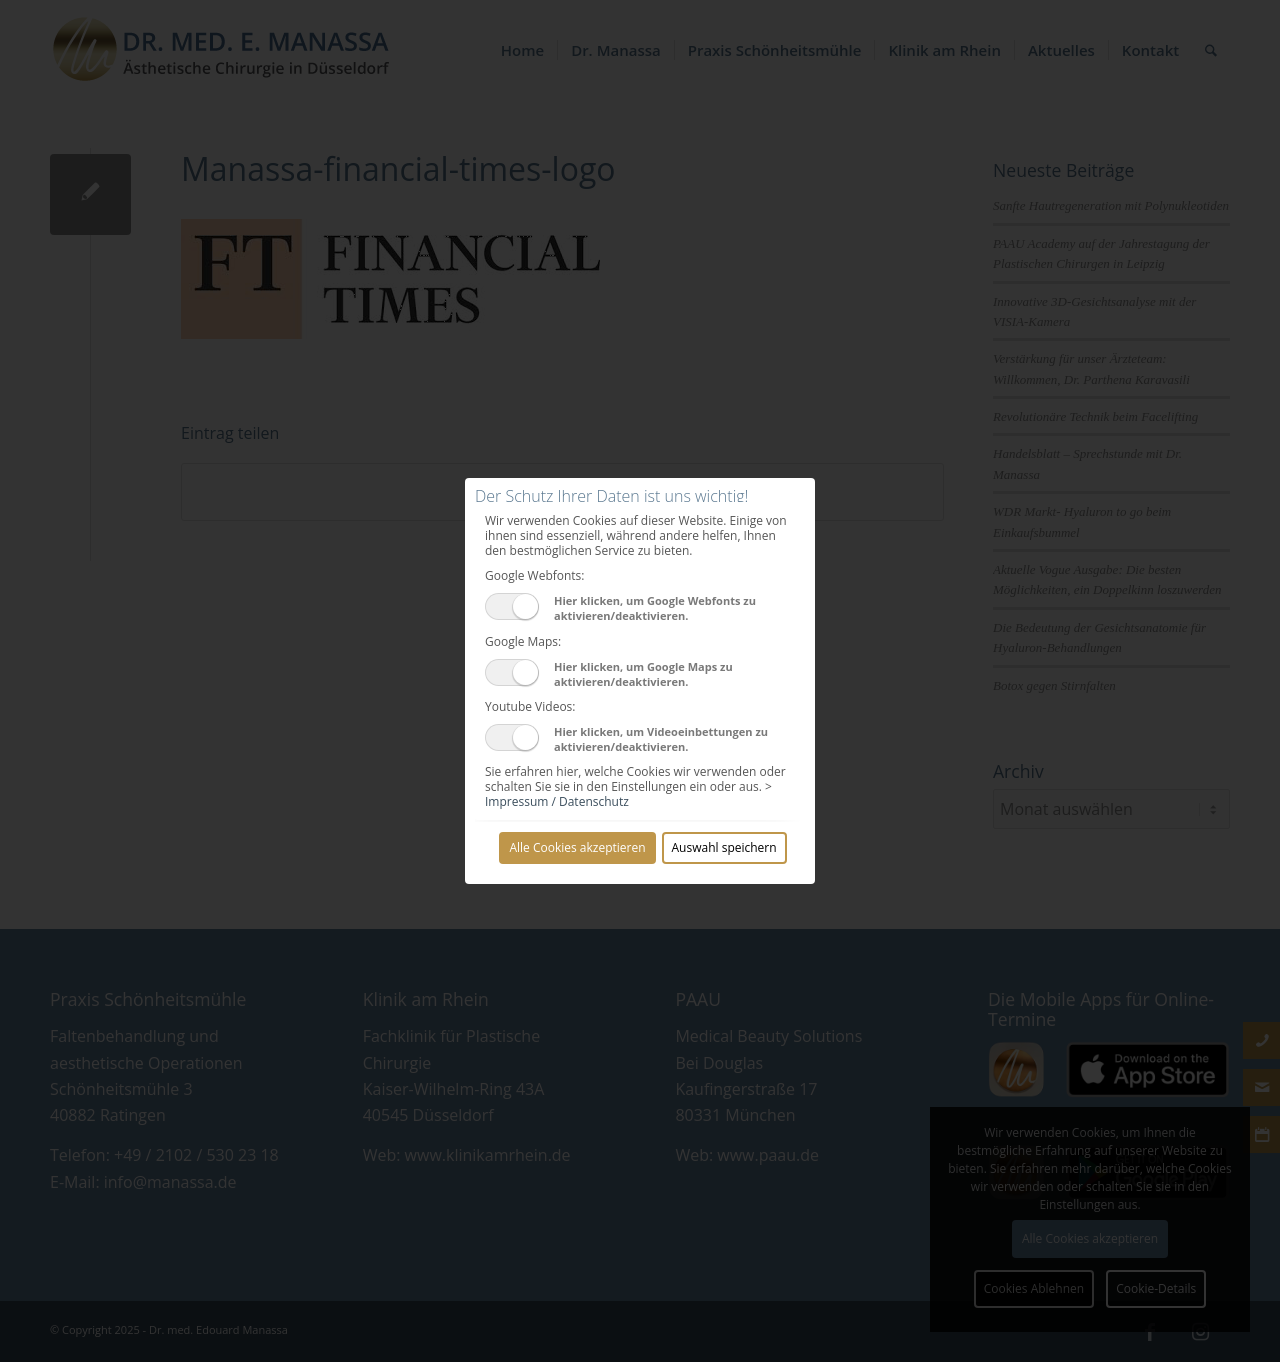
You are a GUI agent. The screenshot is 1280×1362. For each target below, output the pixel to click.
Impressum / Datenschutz (557, 801)
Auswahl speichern (724, 847)
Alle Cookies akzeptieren (577, 847)
